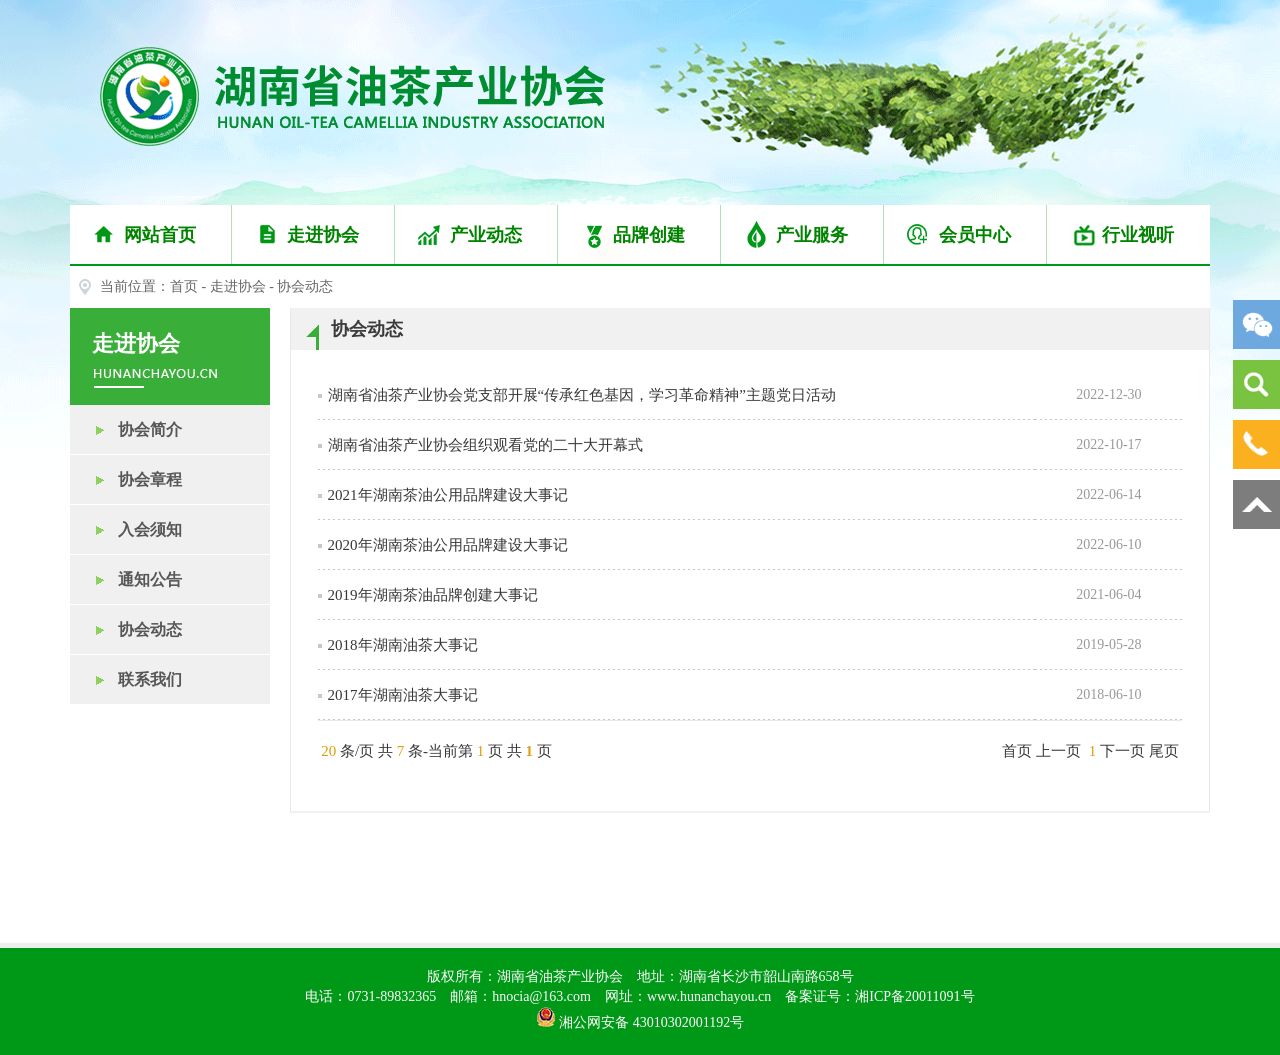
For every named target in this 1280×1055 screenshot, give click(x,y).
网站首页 (151, 235)
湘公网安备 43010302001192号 (640, 1017)
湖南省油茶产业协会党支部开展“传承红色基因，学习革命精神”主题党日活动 (582, 395)
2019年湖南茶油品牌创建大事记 (433, 595)
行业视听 (1129, 235)
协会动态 (126, 629)
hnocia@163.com (541, 996)
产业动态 (477, 235)
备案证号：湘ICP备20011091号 (879, 996)
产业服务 (803, 235)
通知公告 (126, 579)
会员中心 (966, 235)
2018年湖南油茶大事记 (403, 645)
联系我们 (126, 679)
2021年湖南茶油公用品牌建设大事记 (448, 495)
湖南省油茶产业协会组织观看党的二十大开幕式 (485, 445)
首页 (184, 286)
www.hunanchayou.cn (709, 996)
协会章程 (126, 479)
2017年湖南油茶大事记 (403, 695)
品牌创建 (640, 235)
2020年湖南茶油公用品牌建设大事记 (448, 545)
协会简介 (126, 429)
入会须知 (126, 529)
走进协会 (314, 235)
